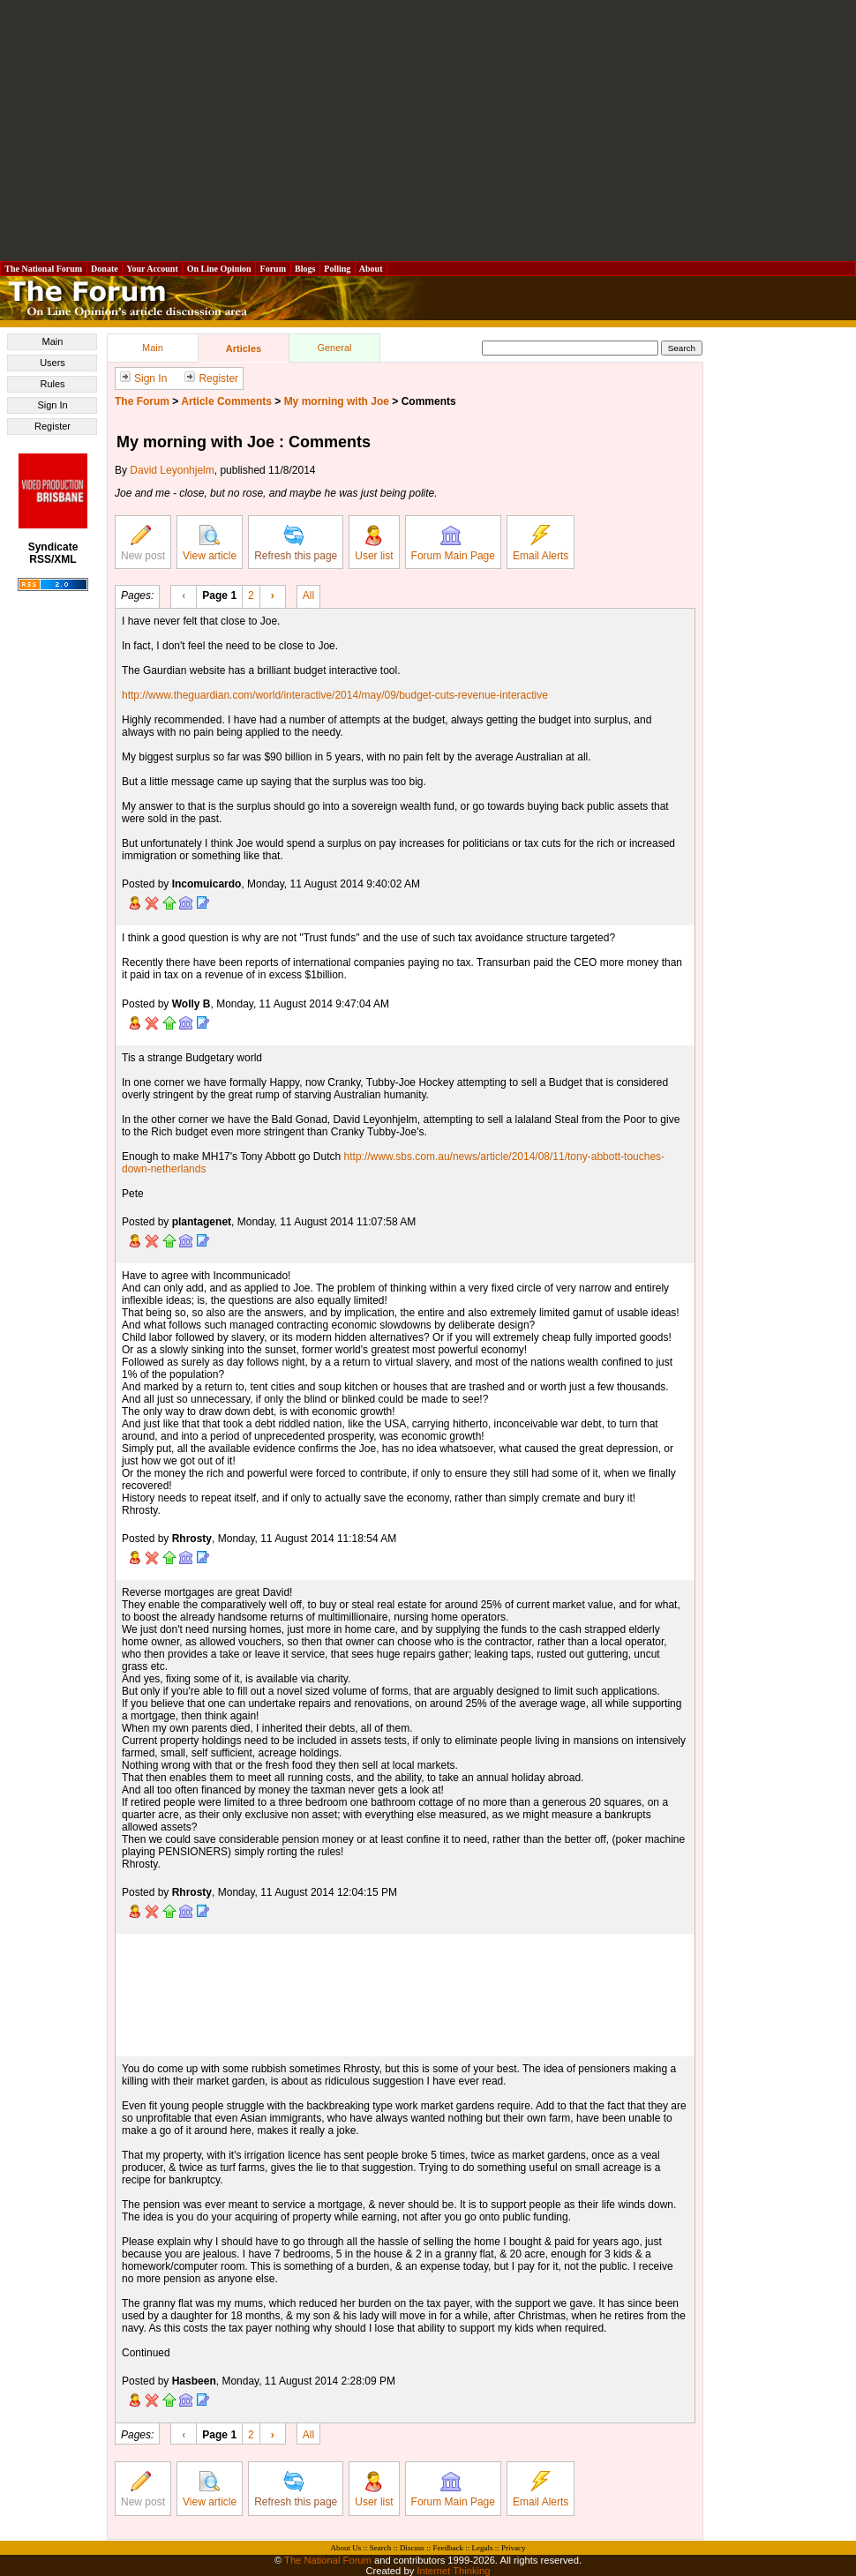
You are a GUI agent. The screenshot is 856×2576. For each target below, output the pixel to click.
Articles (243, 348)
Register (52, 426)
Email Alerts (540, 543)
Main (53, 341)
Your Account (152, 268)
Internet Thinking (453, 2570)
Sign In (52, 405)
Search (381, 2547)
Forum (273, 268)
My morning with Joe (336, 401)
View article (210, 543)
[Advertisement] (428, 130)
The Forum (142, 401)
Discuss (412, 2547)
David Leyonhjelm (172, 470)
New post (143, 543)
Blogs (305, 268)
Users (52, 362)
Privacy (513, 2547)
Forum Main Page (453, 543)
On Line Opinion (218, 268)
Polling (337, 268)
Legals (481, 2547)
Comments (429, 401)
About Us (346, 2547)
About (371, 268)
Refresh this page (295, 543)
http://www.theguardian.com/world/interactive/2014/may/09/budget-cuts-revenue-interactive (335, 695)
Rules (52, 383)
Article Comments (226, 401)
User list (374, 543)
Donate (105, 268)
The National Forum (44, 268)
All (308, 594)
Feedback (447, 2547)
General (334, 347)
